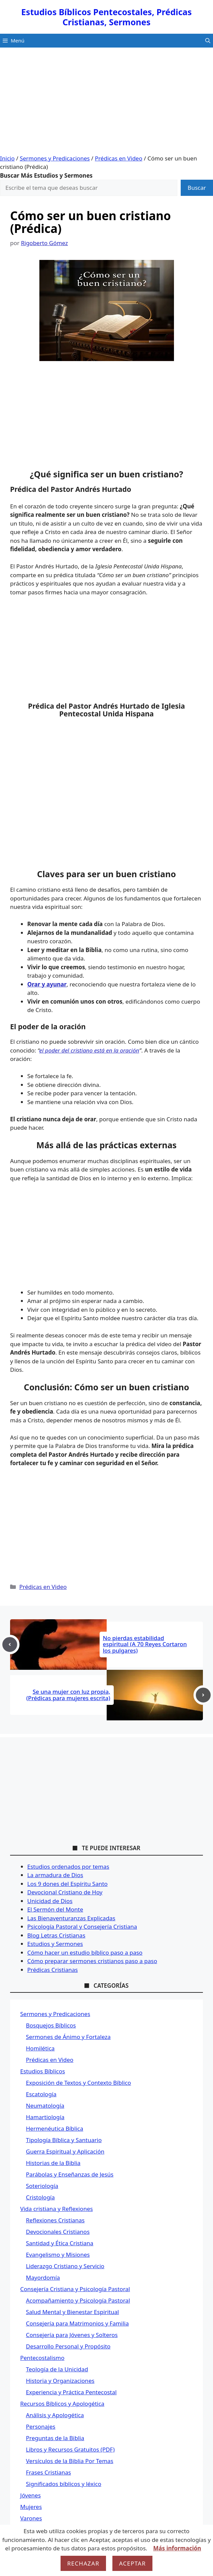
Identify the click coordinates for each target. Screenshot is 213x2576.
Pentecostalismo (42, 2358)
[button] (208, 41)
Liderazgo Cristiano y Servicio (65, 2266)
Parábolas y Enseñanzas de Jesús (69, 2174)
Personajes (40, 2426)
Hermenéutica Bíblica (54, 2128)
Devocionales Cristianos (58, 2232)
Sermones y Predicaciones (55, 158)
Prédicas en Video (118, 158)
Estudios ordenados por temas (68, 1866)
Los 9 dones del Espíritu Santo (67, 1884)
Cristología (40, 2197)
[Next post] (203, 1695)
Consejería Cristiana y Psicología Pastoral (75, 2289)
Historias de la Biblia (53, 2163)
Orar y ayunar (47, 984)
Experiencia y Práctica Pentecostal (71, 2392)
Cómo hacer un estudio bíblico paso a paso (84, 1952)
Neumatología (45, 2105)
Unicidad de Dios (49, 1901)
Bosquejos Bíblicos (51, 2025)
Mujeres (31, 2507)
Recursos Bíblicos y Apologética (62, 2403)
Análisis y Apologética (55, 2415)
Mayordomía (43, 2277)
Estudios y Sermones (55, 1944)
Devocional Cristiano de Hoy (65, 1892)
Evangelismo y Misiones (58, 2254)
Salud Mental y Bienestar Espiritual (72, 2312)
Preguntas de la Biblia (55, 2438)
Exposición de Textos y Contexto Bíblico (78, 2082)
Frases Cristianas (48, 2472)
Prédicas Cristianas (52, 1970)
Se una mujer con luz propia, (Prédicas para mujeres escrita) (68, 1695)
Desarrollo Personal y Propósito (68, 2346)
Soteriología (42, 2186)
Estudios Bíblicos (42, 2071)
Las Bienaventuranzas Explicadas (71, 1918)
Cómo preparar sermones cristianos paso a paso (92, 1961)
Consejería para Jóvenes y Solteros (72, 2335)
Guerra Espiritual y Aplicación (65, 2151)
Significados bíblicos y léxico (63, 2484)
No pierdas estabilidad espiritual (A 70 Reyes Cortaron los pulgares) (145, 1644)
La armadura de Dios (55, 1875)
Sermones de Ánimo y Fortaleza (68, 2037)
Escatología (41, 2094)
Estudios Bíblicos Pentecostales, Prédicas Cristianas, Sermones (106, 17)
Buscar (197, 187)
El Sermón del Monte (55, 1909)
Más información (177, 2548)
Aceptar (132, 2563)
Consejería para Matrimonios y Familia (77, 2323)
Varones (31, 2518)
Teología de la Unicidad (57, 2369)
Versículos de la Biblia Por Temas (69, 2461)
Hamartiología (45, 2117)
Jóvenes (30, 2495)
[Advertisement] (106, 103)
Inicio (7, 158)
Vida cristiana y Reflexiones (56, 2209)
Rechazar (83, 2563)
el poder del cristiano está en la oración (89, 1050)
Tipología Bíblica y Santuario (64, 2140)
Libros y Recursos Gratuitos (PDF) (70, 2449)
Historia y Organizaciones (60, 2381)
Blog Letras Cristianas (56, 1935)
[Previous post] (10, 1644)
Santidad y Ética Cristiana (59, 2243)
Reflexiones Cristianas (55, 2220)
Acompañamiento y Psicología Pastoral (78, 2300)
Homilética (40, 2048)
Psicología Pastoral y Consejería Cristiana (82, 1926)
